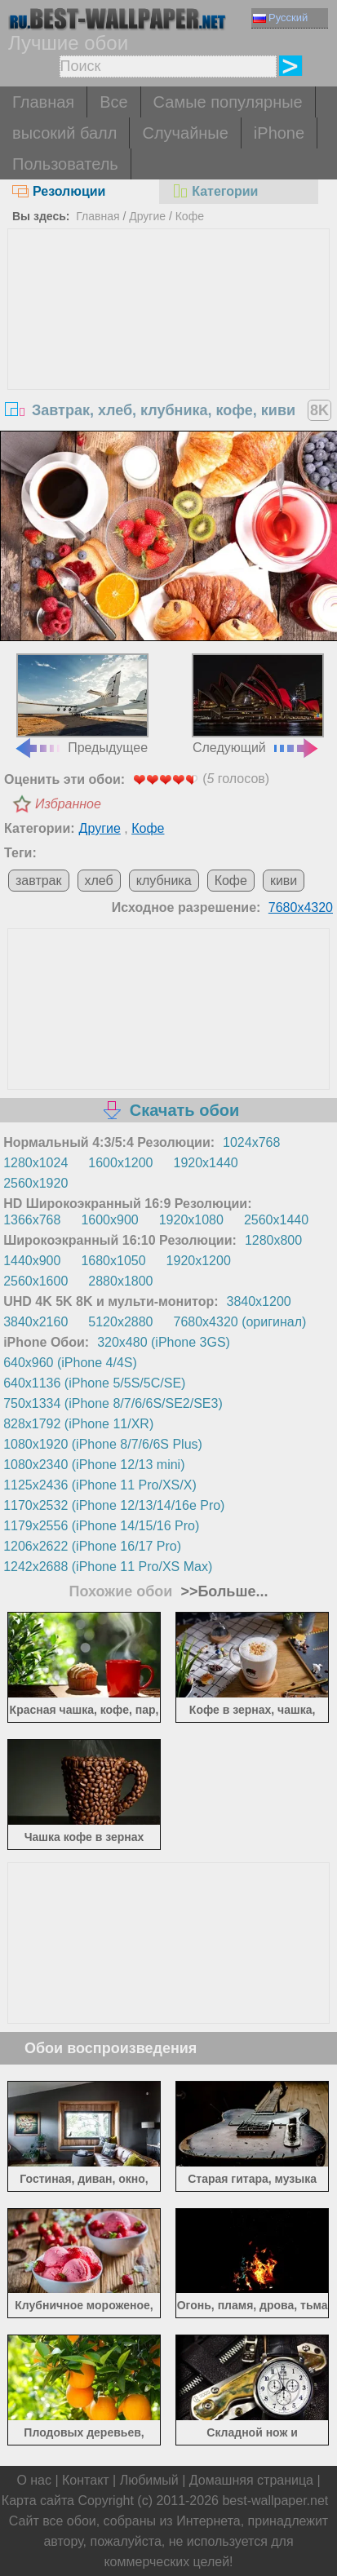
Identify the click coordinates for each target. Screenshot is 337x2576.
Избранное (68, 804)
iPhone (279, 133)
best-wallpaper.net (275, 2500)
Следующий (258, 704)
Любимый (149, 2480)
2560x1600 (35, 1281)
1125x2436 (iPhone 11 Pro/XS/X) (100, 1485)
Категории (214, 191)
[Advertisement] (169, 351)
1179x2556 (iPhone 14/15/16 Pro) (101, 1526)
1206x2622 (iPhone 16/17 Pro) (92, 1546)
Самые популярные (228, 102)
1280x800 (273, 1240)
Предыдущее (81, 704)
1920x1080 (191, 1220)
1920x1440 (206, 1163)
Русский (280, 17)
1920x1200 (198, 1261)
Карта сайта (38, 2500)
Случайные (185, 133)
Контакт (85, 2480)
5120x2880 (120, 1322)
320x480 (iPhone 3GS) (163, 1342)
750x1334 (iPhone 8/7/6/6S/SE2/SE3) (113, 1403)
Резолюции (58, 191)
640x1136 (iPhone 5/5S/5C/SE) (94, 1383)
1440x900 (31, 1261)
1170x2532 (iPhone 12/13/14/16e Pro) (113, 1505)
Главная (43, 102)
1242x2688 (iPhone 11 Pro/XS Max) (107, 1566)
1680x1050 (113, 1261)
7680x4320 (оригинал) (240, 1322)
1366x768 (31, 1220)
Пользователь (65, 164)
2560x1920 (35, 1183)
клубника (164, 880)
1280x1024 (35, 1163)
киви (283, 880)
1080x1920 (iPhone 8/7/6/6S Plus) (102, 1444)
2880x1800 (120, 1281)
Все (113, 102)
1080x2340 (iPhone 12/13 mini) (93, 1465)
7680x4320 (300, 907)
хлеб (99, 880)
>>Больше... (222, 1591)
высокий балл (64, 133)
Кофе (189, 216)
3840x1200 (259, 1301)
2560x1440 (276, 1220)
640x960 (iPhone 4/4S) (70, 1363)
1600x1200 (120, 1163)
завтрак (39, 880)
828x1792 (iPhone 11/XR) (78, 1424)
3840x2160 (35, 1322)
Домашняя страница (251, 2480)
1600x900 (109, 1220)
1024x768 (251, 1142)
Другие (147, 216)
